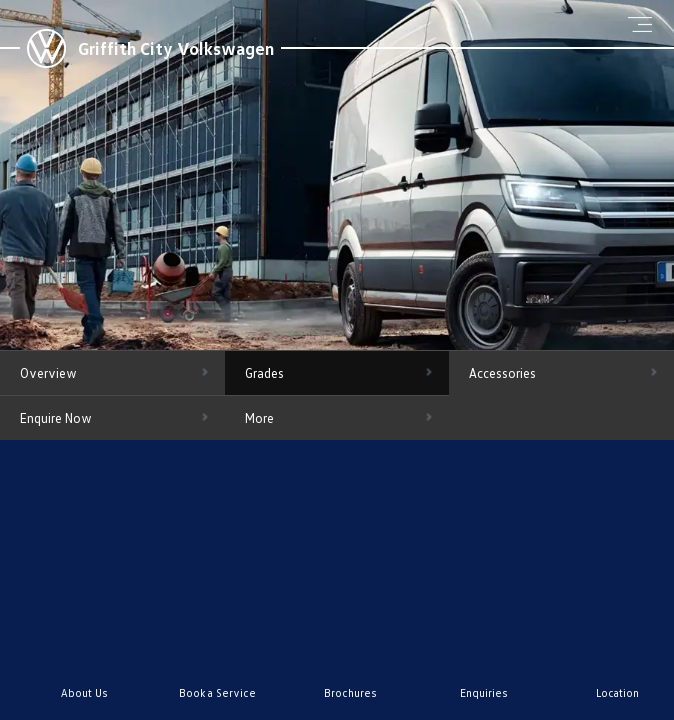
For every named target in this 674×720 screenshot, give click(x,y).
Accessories (502, 373)
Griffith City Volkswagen (176, 48)
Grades (264, 373)
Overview (48, 373)
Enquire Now (56, 418)
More (259, 418)
